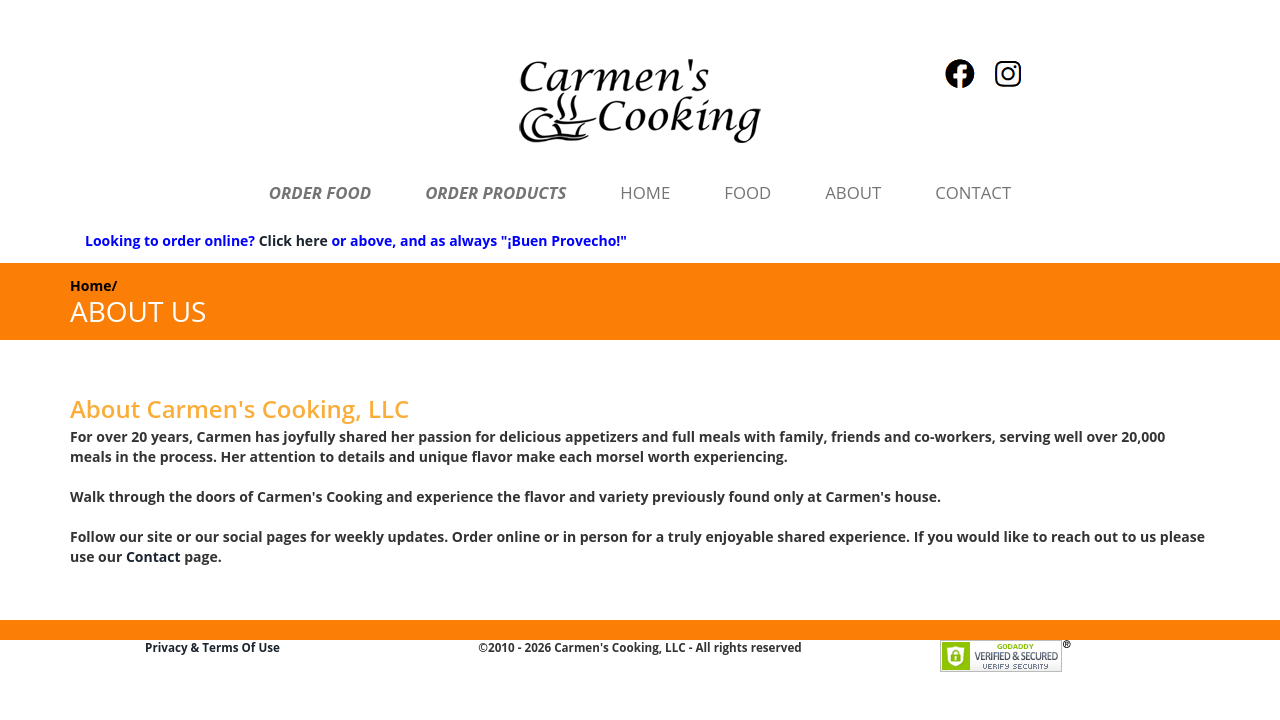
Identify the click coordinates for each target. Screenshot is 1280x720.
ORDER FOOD (320, 192)
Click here (293, 240)
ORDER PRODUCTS (495, 192)
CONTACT (973, 192)
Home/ (93, 285)
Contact (153, 556)
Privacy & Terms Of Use (212, 647)
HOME (645, 192)
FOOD (747, 192)
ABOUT (853, 192)
